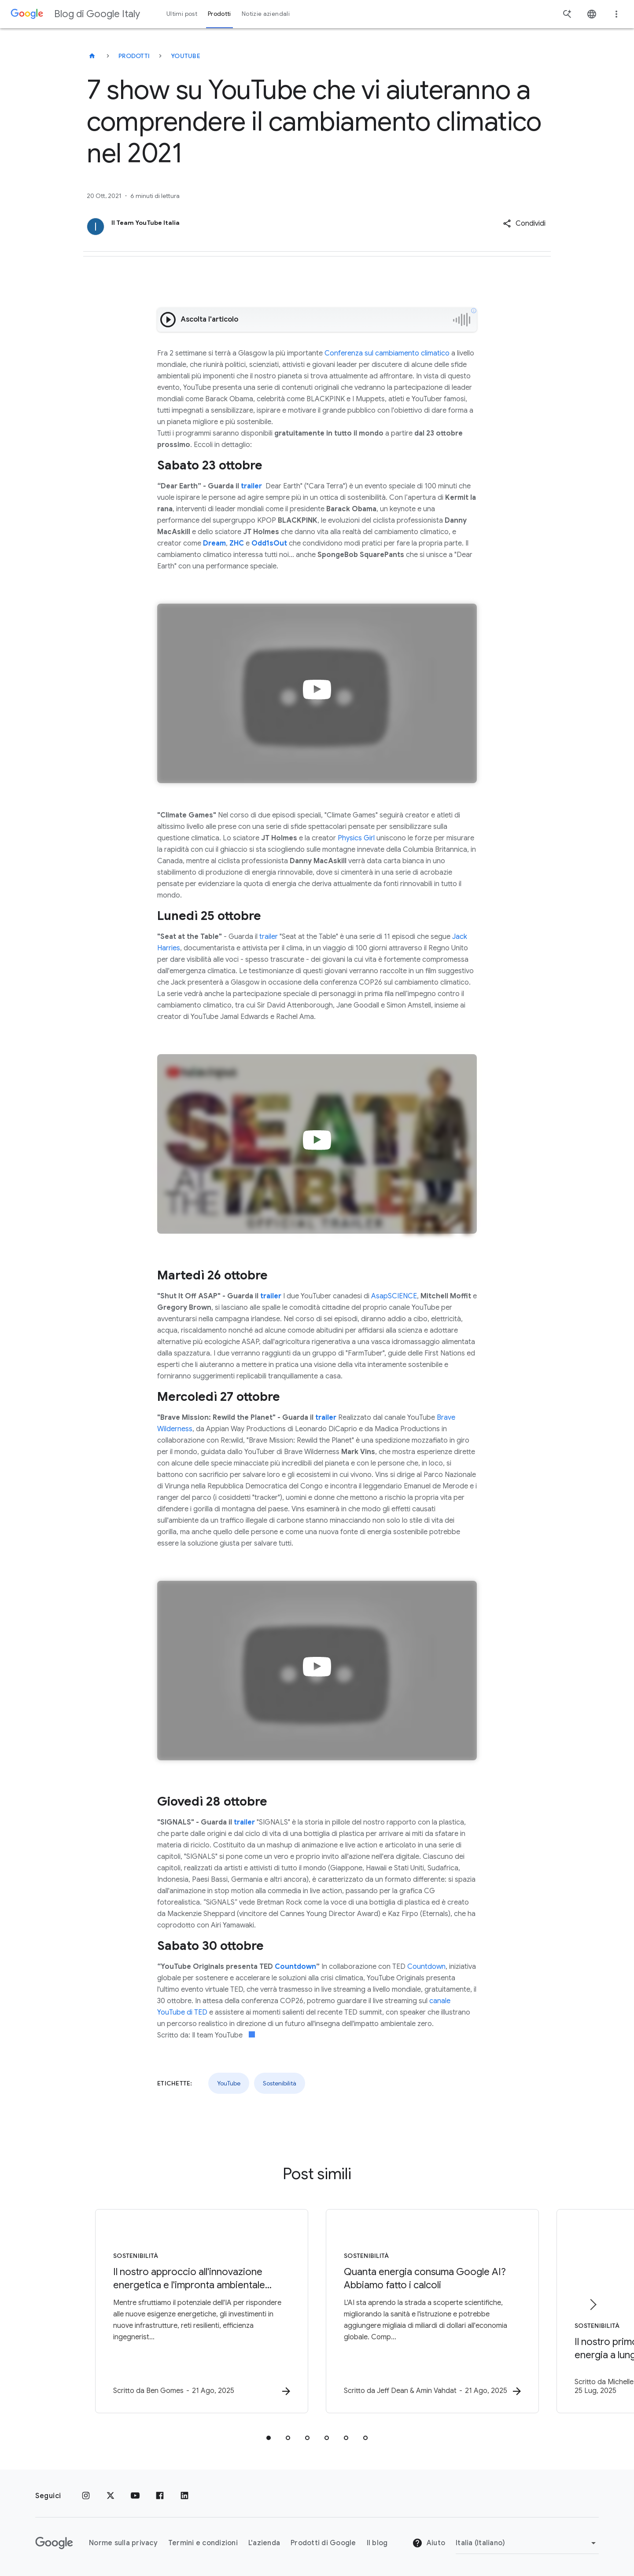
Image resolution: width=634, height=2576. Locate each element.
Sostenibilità (279, 2083)
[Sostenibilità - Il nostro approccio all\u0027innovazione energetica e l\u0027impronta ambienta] (202, 2311)
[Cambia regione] (527, 2543)
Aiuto (429, 2543)
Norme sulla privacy (123, 2543)
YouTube (185, 56)
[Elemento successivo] (593, 2304)
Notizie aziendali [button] (266, 14)
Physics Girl (356, 838)
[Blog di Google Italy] (92, 55)
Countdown (426, 1966)
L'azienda (264, 2543)
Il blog (377, 2543)
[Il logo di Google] (54, 2543)
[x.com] (110, 2495)
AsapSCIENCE (394, 1296)
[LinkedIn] (184, 2495)
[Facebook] (159, 2495)
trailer (268, 936)
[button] (524, 223)
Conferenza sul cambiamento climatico (387, 353)
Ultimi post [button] (181, 14)
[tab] (268, 2438)
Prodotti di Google (323, 2543)
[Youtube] (135, 2495)
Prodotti (134, 56)
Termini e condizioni (203, 2543)
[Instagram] (85, 2495)
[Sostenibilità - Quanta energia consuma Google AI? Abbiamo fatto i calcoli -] (432, 2311)
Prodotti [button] (219, 14)
